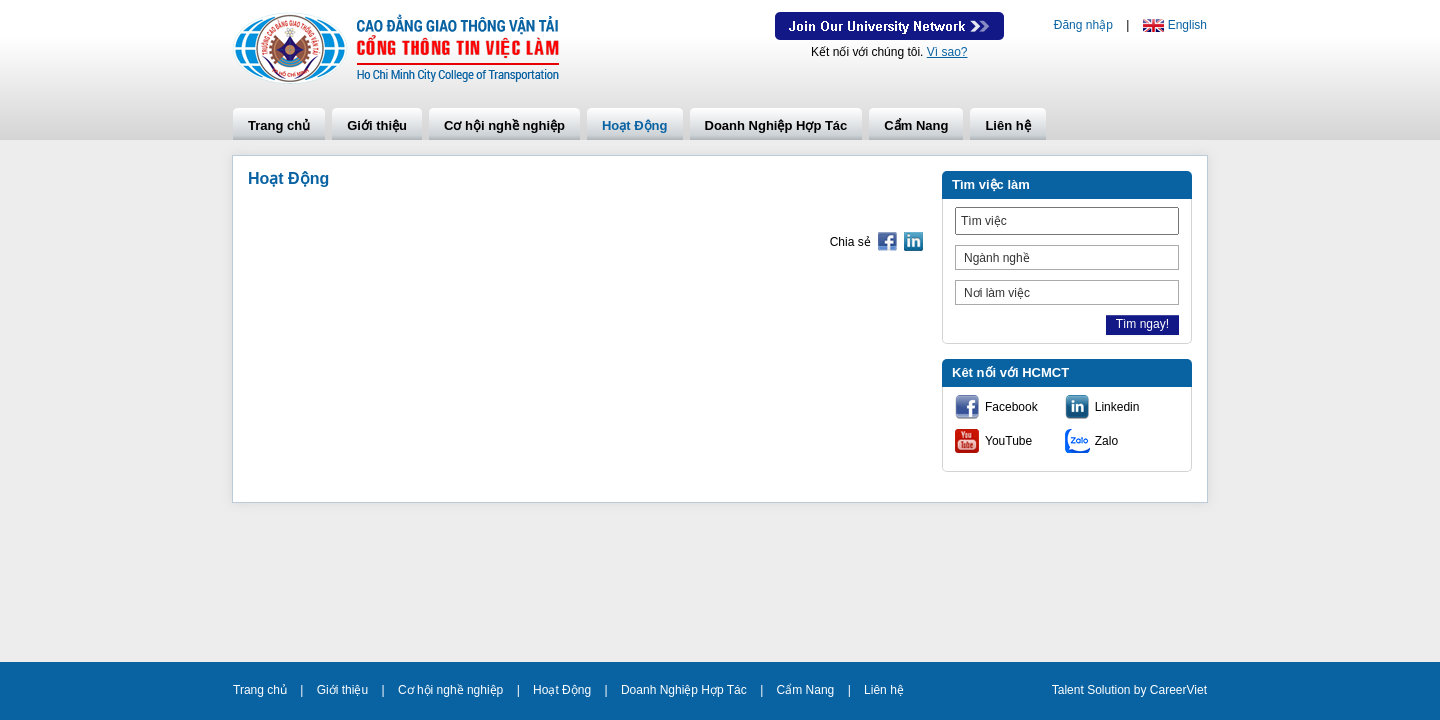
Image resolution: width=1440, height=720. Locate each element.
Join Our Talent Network (889, 26)
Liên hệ (1007, 125)
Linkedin (1117, 407)
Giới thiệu (377, 125)
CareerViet (1178, 690)
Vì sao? (947, 52)
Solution (1110, 690)
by (1142, 690)
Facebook (1011, 407)
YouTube (1008, 441)
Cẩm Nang (916, 125)
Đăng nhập (1083, 25)
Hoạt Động (635, 125)
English (1187, 25)
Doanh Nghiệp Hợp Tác (776, 125)
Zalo (1106, 441)
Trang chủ (279, 125)
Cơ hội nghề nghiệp (504, 125)
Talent (1069, 690)
